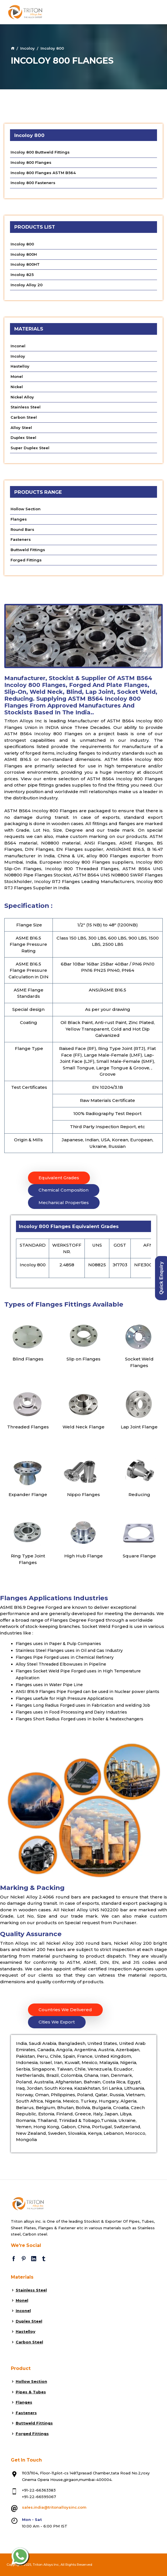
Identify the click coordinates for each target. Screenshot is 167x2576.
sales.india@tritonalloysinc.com (54, 2507)
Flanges (19, 519)
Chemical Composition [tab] (63, 1190)
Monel (17, 376)
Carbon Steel (24, 417)
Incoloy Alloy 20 (27, 285)
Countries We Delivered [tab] (65, 2009)
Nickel (17, 386)
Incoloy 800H (24, 254)
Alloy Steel (21, 427)
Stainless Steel (26, 407)
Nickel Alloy (22, 397)
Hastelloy (20, 366)
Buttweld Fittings (28, 549)
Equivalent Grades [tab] (59, 1177)
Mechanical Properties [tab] (64, 1202)
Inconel (18, 346)
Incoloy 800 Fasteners (33, 182)
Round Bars (22, 529)
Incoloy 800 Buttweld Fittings (40, 152)
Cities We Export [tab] (57, 2022)
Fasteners (21, 539)
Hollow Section (26, 509)
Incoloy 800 (22, 244)
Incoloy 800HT (25, 264)
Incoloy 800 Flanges (31, 162)
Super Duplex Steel (30, 448)
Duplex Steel (23, 437)
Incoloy (27, 48)
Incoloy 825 (22, 274)
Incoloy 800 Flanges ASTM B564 (43, 172)
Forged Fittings (26, 560)
